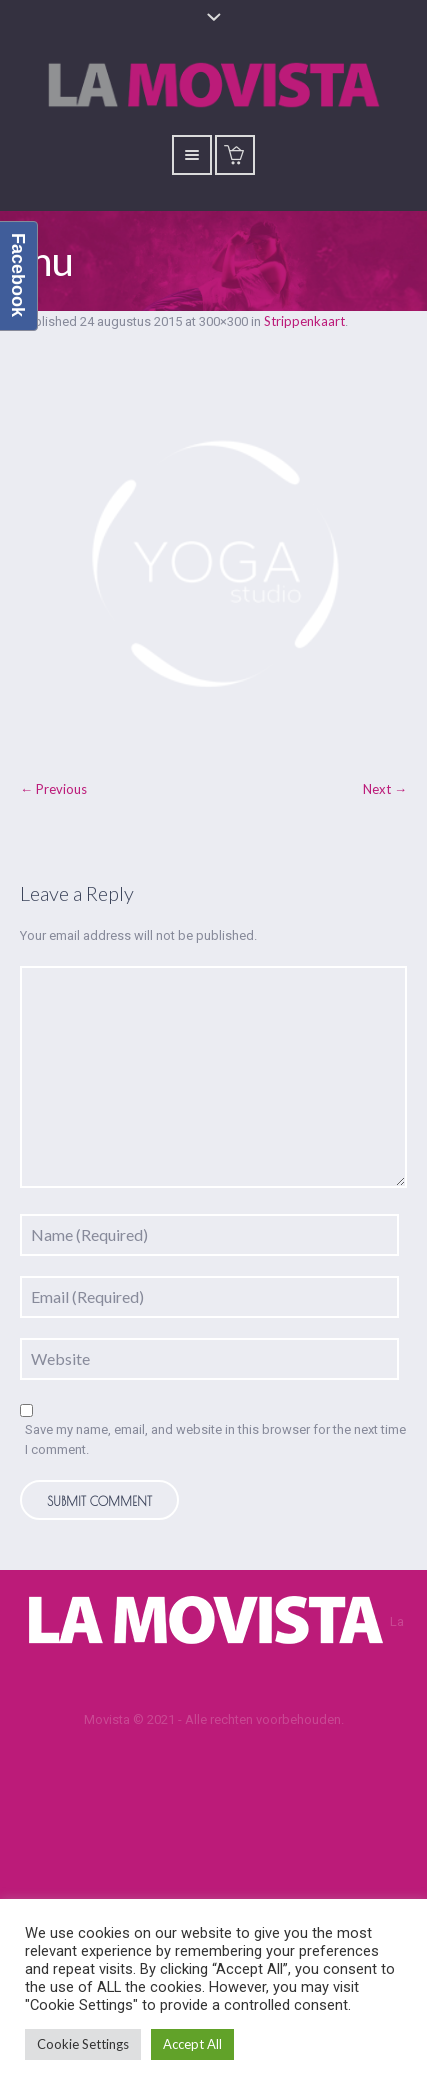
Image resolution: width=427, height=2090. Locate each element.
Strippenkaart (304, 321)
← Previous (53, 789)
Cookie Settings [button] (83, 2044)
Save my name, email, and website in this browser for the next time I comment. (215, 1439)
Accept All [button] (192, 2044)
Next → (385, 789)
